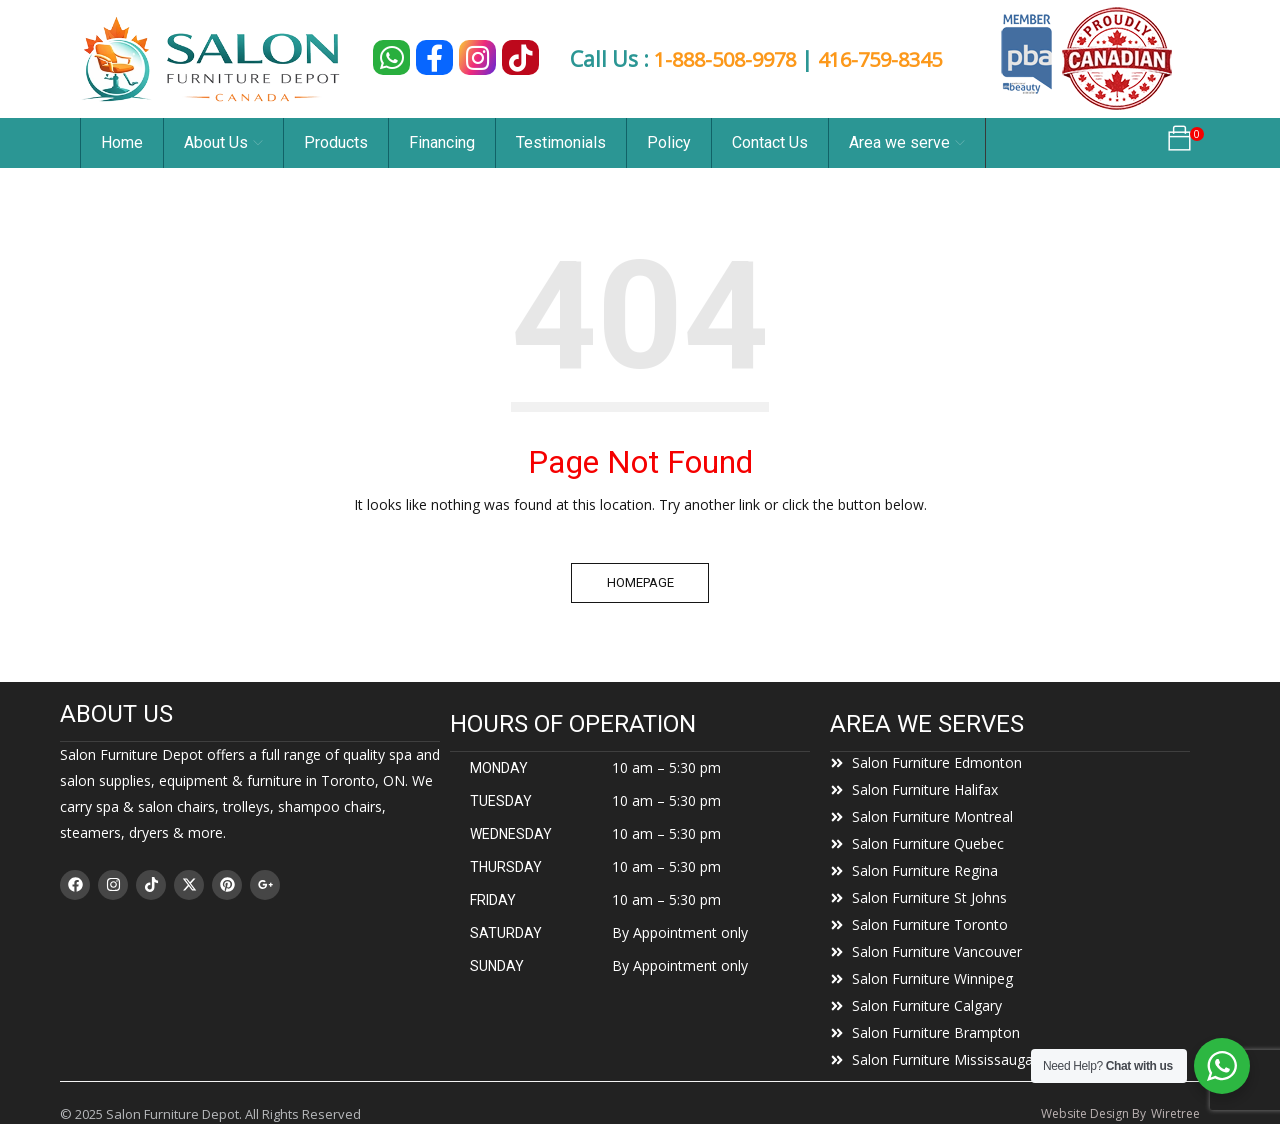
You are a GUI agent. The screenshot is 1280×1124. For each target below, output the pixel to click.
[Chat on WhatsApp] (391, 57)
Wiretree (1175, 1113)
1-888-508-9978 (724, 59)
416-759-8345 (890, 59)
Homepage (640, 582)
